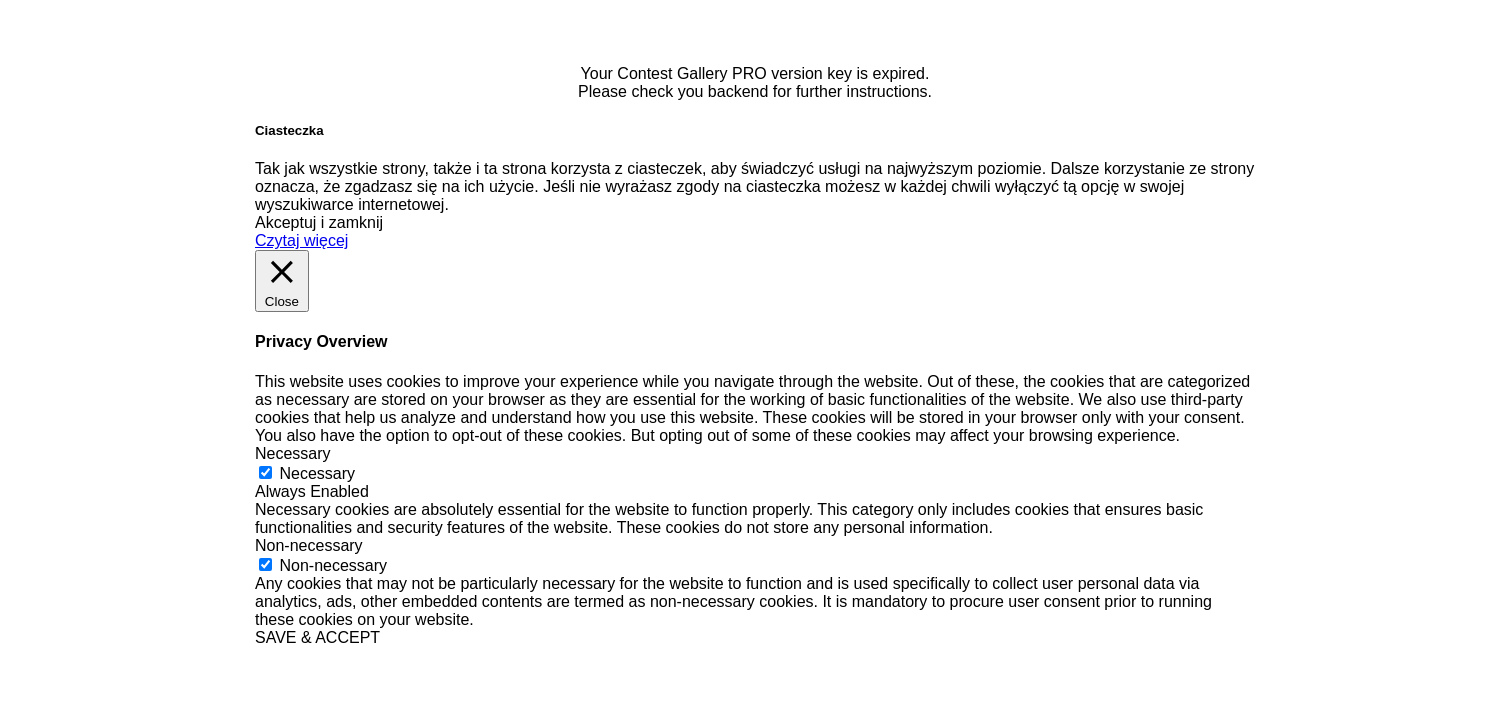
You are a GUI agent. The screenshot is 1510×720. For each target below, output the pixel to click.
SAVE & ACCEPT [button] (317, 637)
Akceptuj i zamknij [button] (319, 222)
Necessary (317, 473)
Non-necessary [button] (309, 545)
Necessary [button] (293, 453)
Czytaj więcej (301, 240)
